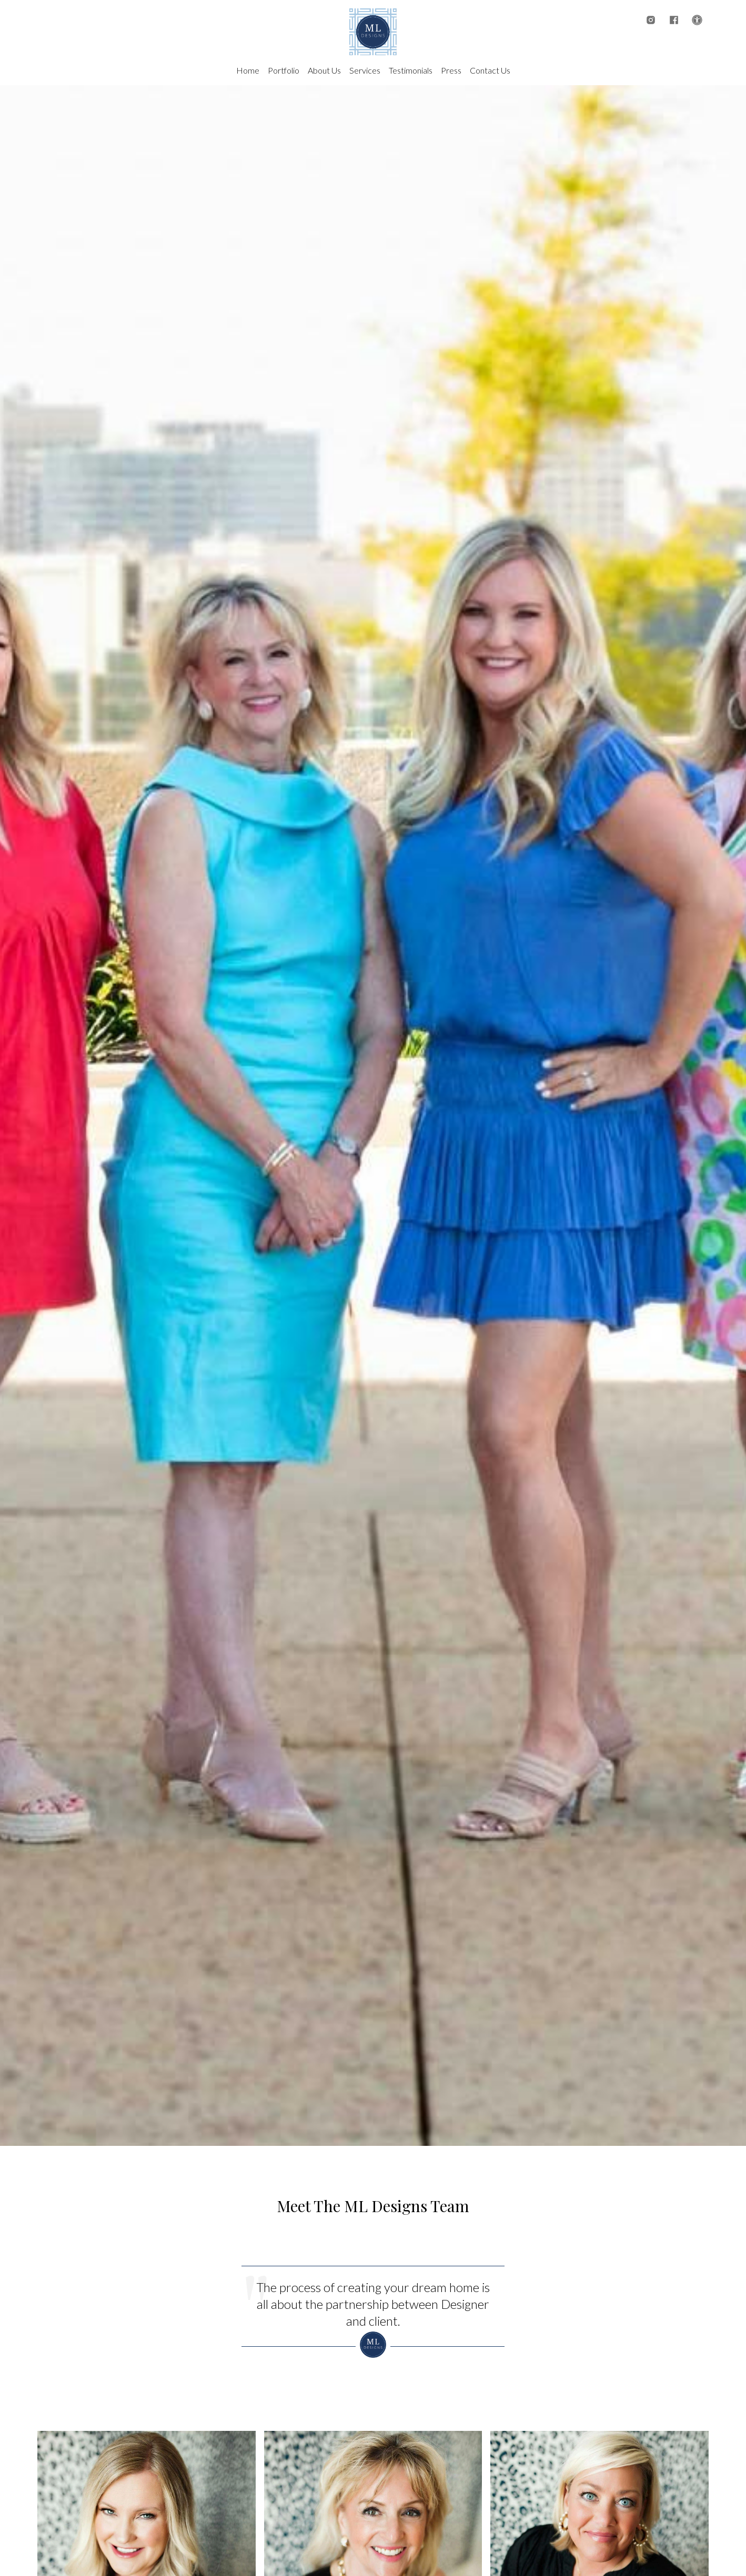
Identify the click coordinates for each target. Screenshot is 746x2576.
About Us (324, 70)
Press (451, 70)
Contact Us (490, 70)
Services (364, 70)
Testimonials (410, 70)
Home (247, 70)
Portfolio (283, 70)
